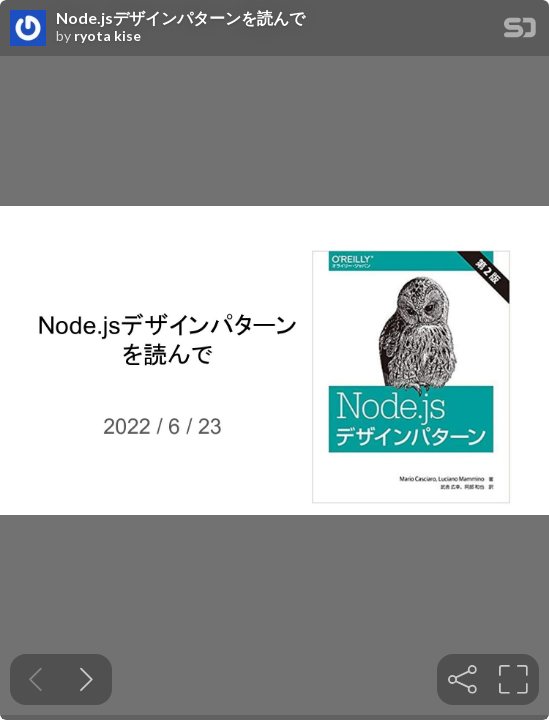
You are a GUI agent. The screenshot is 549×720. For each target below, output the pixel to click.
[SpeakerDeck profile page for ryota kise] (28, 29)
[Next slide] (86, 679)
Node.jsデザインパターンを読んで (180, 18)
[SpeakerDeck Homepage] (520, 31)
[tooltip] (462, 679)
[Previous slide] (35, 679)
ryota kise (107, 36)
